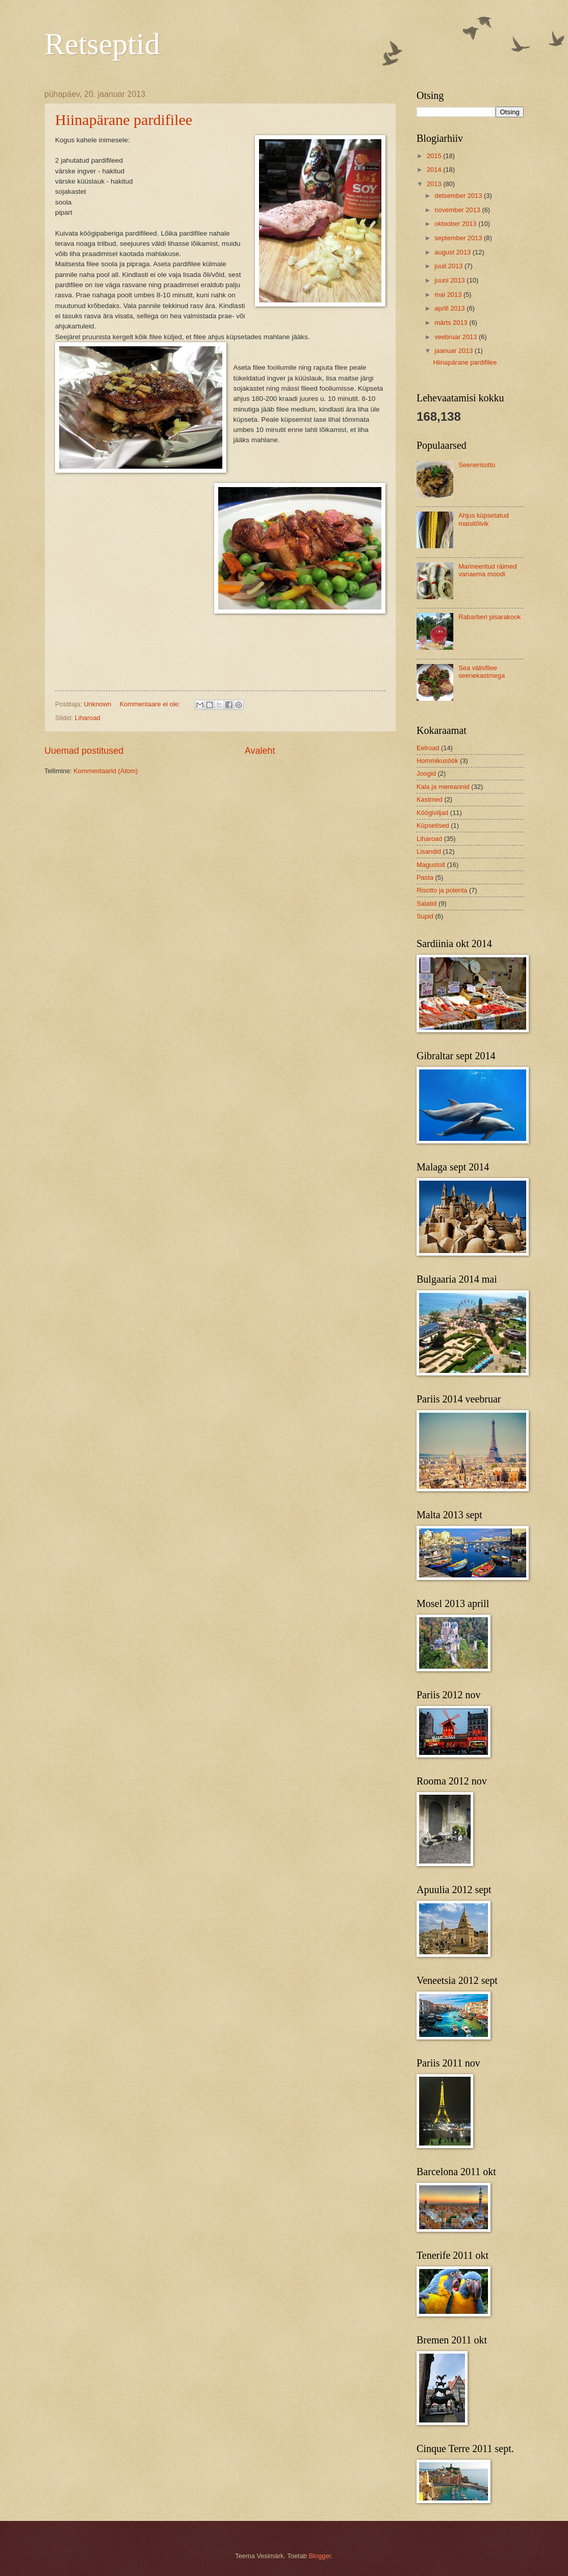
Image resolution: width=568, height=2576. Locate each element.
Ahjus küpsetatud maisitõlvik (483, 519)
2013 (435, 184)
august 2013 (453, 252)
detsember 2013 (459, 195)
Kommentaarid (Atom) (105, 771)
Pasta (425, 877)
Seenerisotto (476, 465)
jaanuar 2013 (454, 350)
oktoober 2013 (456, 223)
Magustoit (431, 865)
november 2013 (458, 210)
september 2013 (459, 238)
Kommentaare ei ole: (151, 704)
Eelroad (428, 748)
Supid (425, 916)
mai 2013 (448, 294)
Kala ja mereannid (443, 786)
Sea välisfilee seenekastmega (481, 671)
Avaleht (260, 751)
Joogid (426, 773)
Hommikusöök (437, 760)
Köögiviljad (432, 813)
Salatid (426, 903)
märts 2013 (451, 322)
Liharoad (87, 718)
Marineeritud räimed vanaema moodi (487, 570)
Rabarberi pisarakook (489, 617)
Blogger (320, 2556)
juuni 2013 (450, 280)
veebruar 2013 (456, 337)
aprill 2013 (450, 308)
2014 (435, 169)
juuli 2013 (449, 266)
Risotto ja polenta (442, 890)
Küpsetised (433, 825)
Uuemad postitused (83, 751)
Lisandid (429, 851)
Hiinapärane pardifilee (123, 119)
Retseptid (102, 44)
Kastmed (430, 799)
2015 (435, 156)
